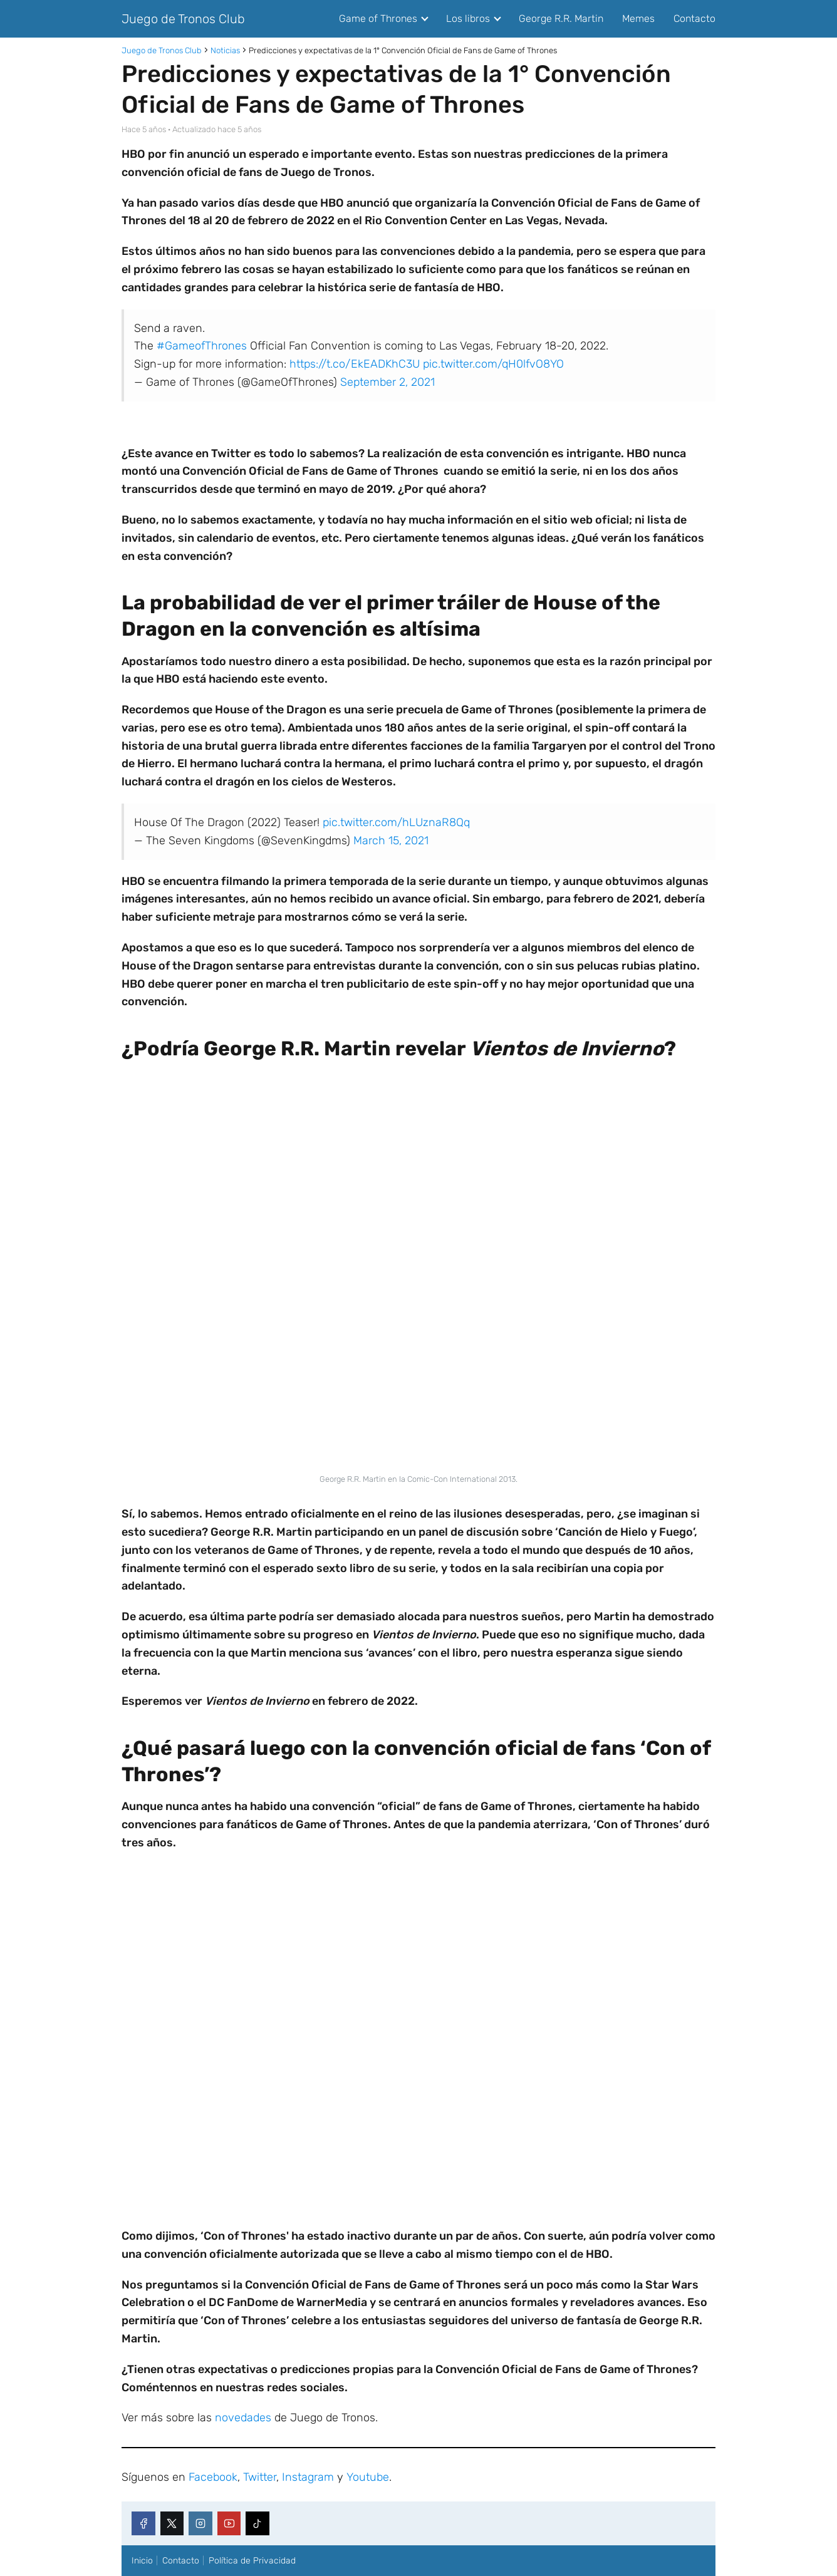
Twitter (259, 2477)
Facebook (213, 2477)
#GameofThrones (202, 346)
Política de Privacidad (252, 2560)
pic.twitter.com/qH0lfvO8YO (493, 364)
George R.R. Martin (561, 18)
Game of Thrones (378, 18)
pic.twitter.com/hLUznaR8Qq (396, 822)
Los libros (468, 18)
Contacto (694, 18)
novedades (243, 2417)
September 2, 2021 (387, 382)
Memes (638, 18)
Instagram (308, 2477)
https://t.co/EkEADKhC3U (354, 364)
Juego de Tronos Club (183, 18)
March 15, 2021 (391, 840)
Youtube (367, 2477)
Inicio (142, 2560)
